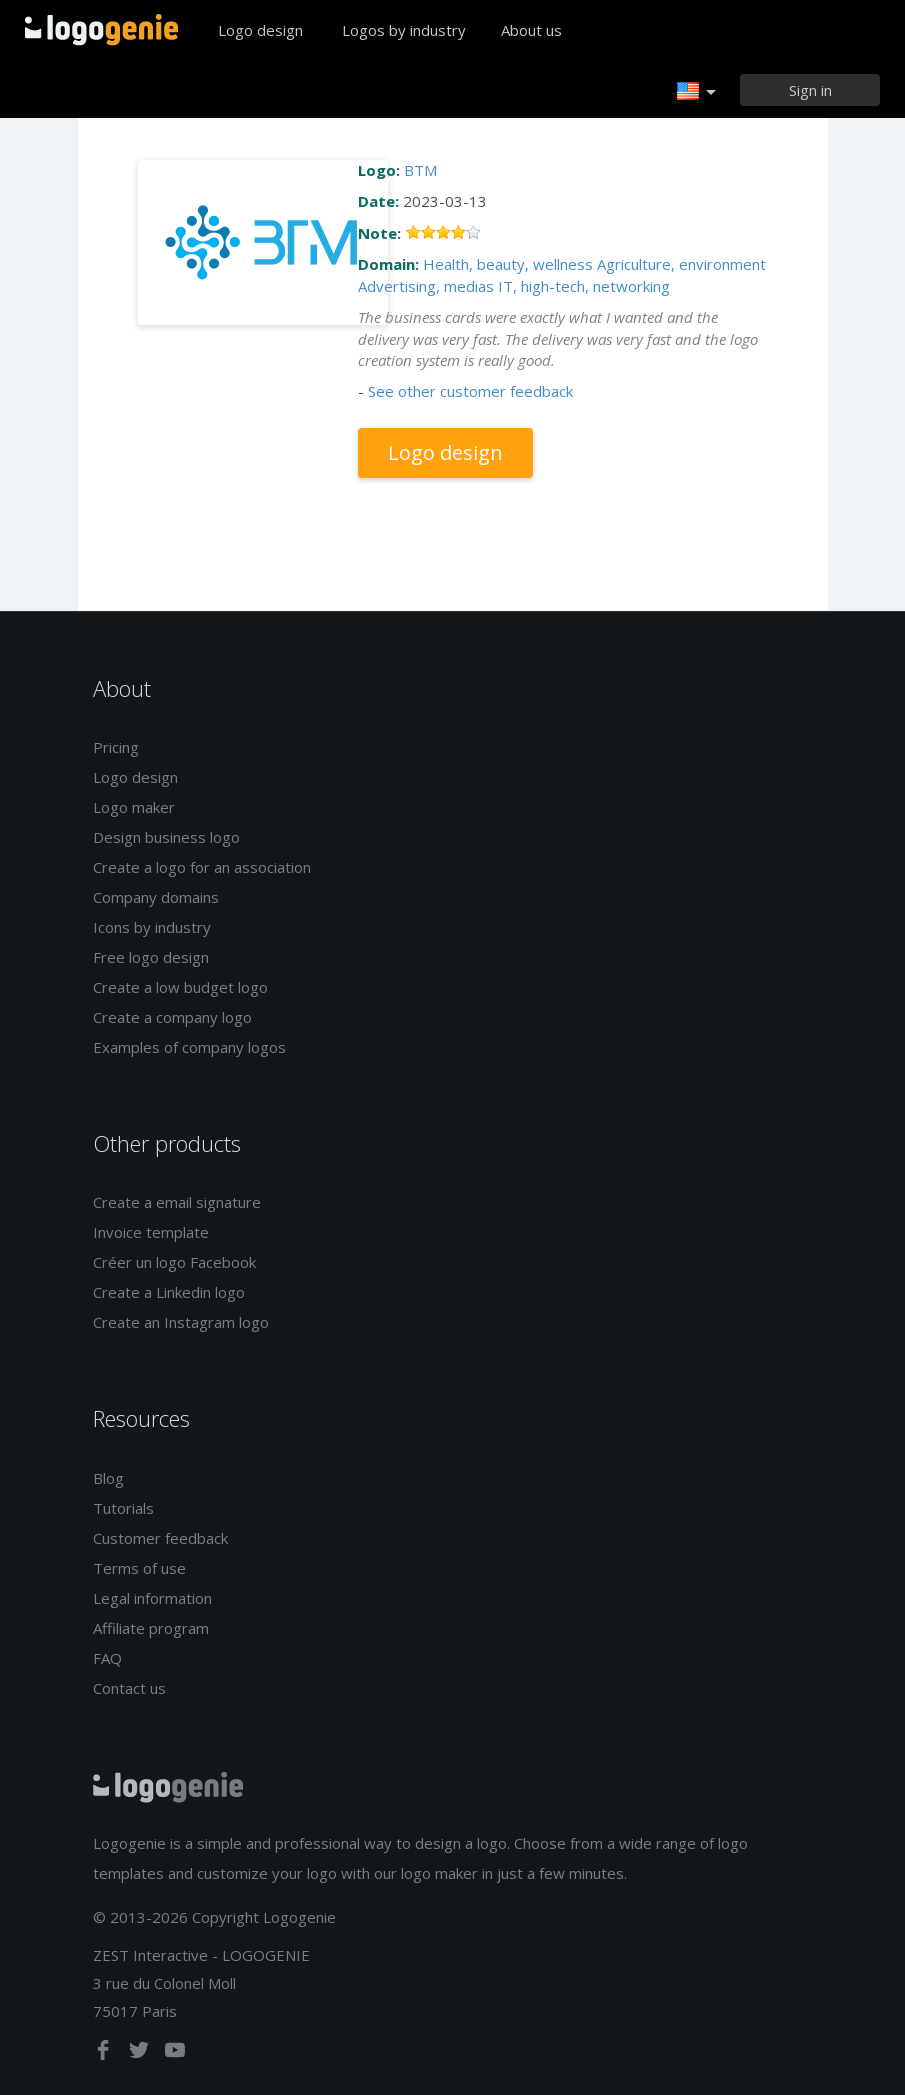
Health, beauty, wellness (508, 264)
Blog (108, 1478)
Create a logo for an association (202, 867)
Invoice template (151, 1232)
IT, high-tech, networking (584, 286)
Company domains (156, 897)
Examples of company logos (189, 1047)
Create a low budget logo (180, 987)
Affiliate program (151, 1628)
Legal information (152, 1598)
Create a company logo (172, 1017)
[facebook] (105, 2054)
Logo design (260, 30)
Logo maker (134, 807)
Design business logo (166, 837)
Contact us (129, 1688)
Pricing (116, 747)
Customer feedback (160, 1538)
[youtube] (175, 2054)
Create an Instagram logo (181, 1322)
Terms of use (139, 1568)
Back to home (101, 30)
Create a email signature (177, 1202)
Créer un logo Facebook (174, 1262)
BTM (420, 170)
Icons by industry (152, 927)
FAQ (107, 1658)
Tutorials (123, 1508)
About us (531, 30)
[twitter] (141, 2054)
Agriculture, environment (681, 264)
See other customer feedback (470, 391)
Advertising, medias (426, 286)
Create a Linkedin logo (169, 1292)
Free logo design (151, 957)
